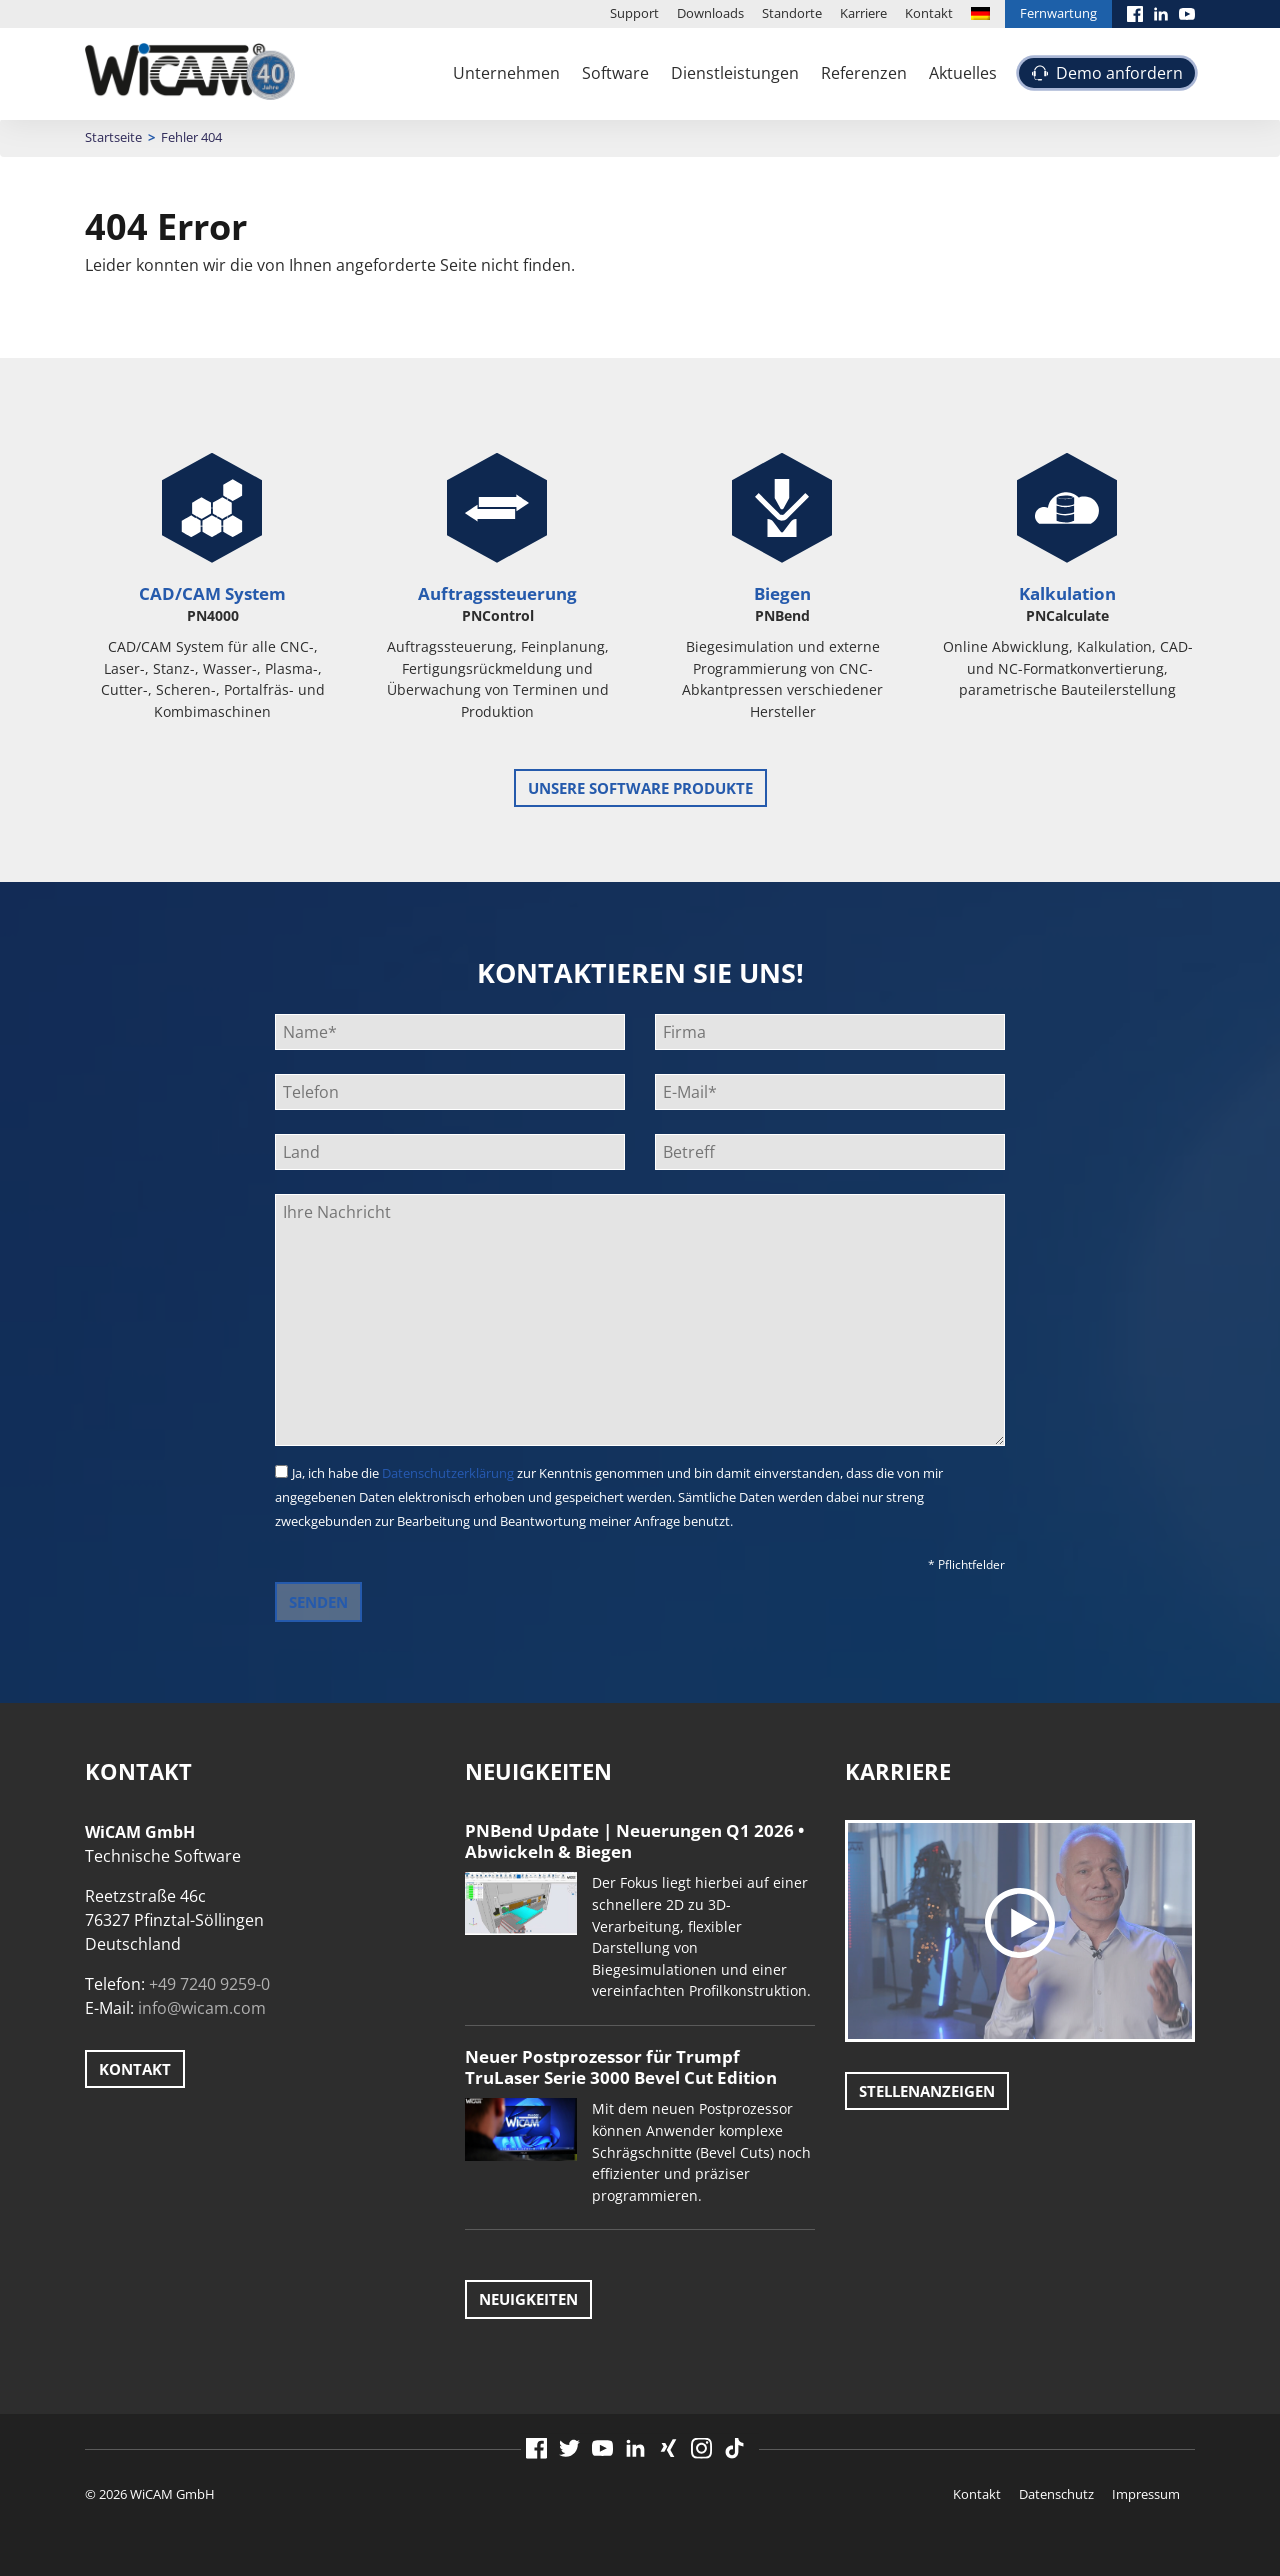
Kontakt (929, 13)
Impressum (1146, 2494)
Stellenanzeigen (927, 2091)
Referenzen (864, 73)
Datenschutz (1056, 2494)
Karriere (863, 13)
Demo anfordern (1119, 73)
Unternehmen (506, 73)
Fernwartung (1058, 13)
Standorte (792, 13)
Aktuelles (963, 73)
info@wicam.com (202, 2008)
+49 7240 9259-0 (209, 1984)
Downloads (710, 13)
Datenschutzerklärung (448, 1473)
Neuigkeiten (528, 2299)
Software (615, 73)
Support (634, 13)
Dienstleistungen (735, 73)
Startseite (113, 137)
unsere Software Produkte (640, 788)
